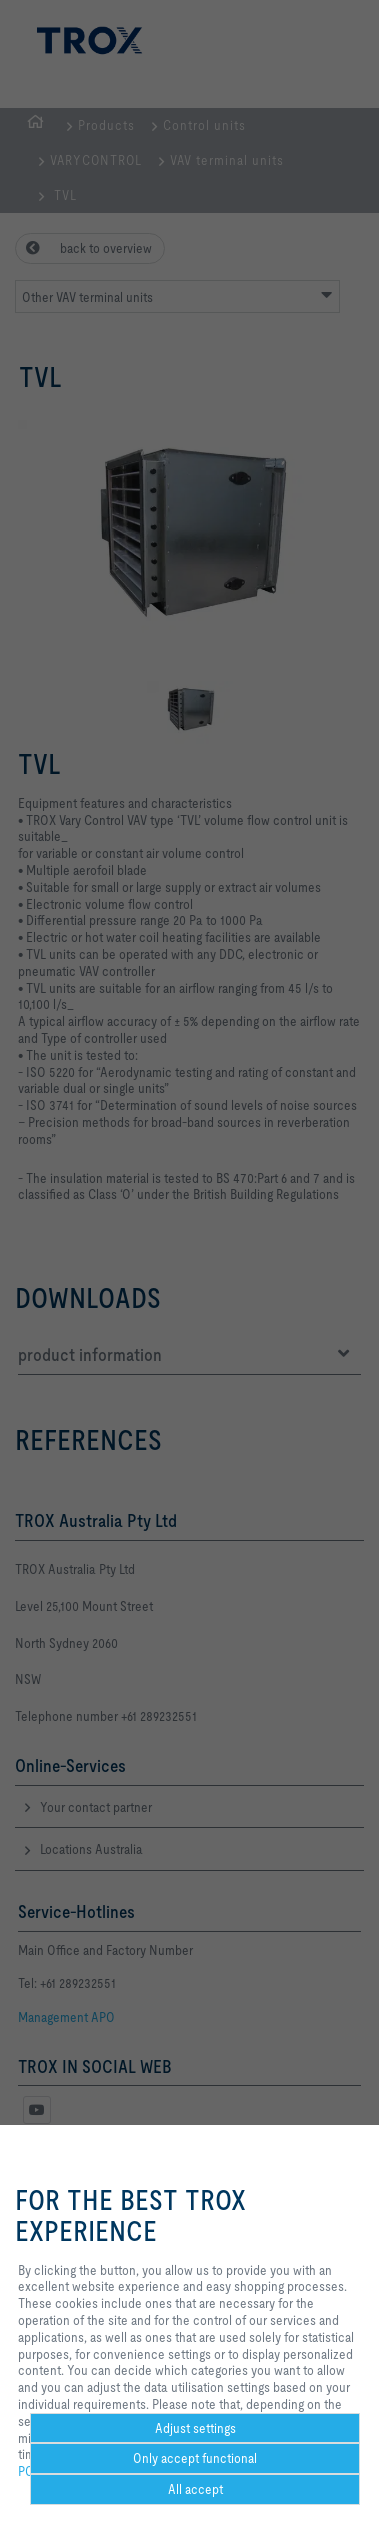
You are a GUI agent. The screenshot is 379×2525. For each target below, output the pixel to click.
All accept (195, 2489)
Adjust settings (195, 2428)
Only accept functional (195, 2458)
